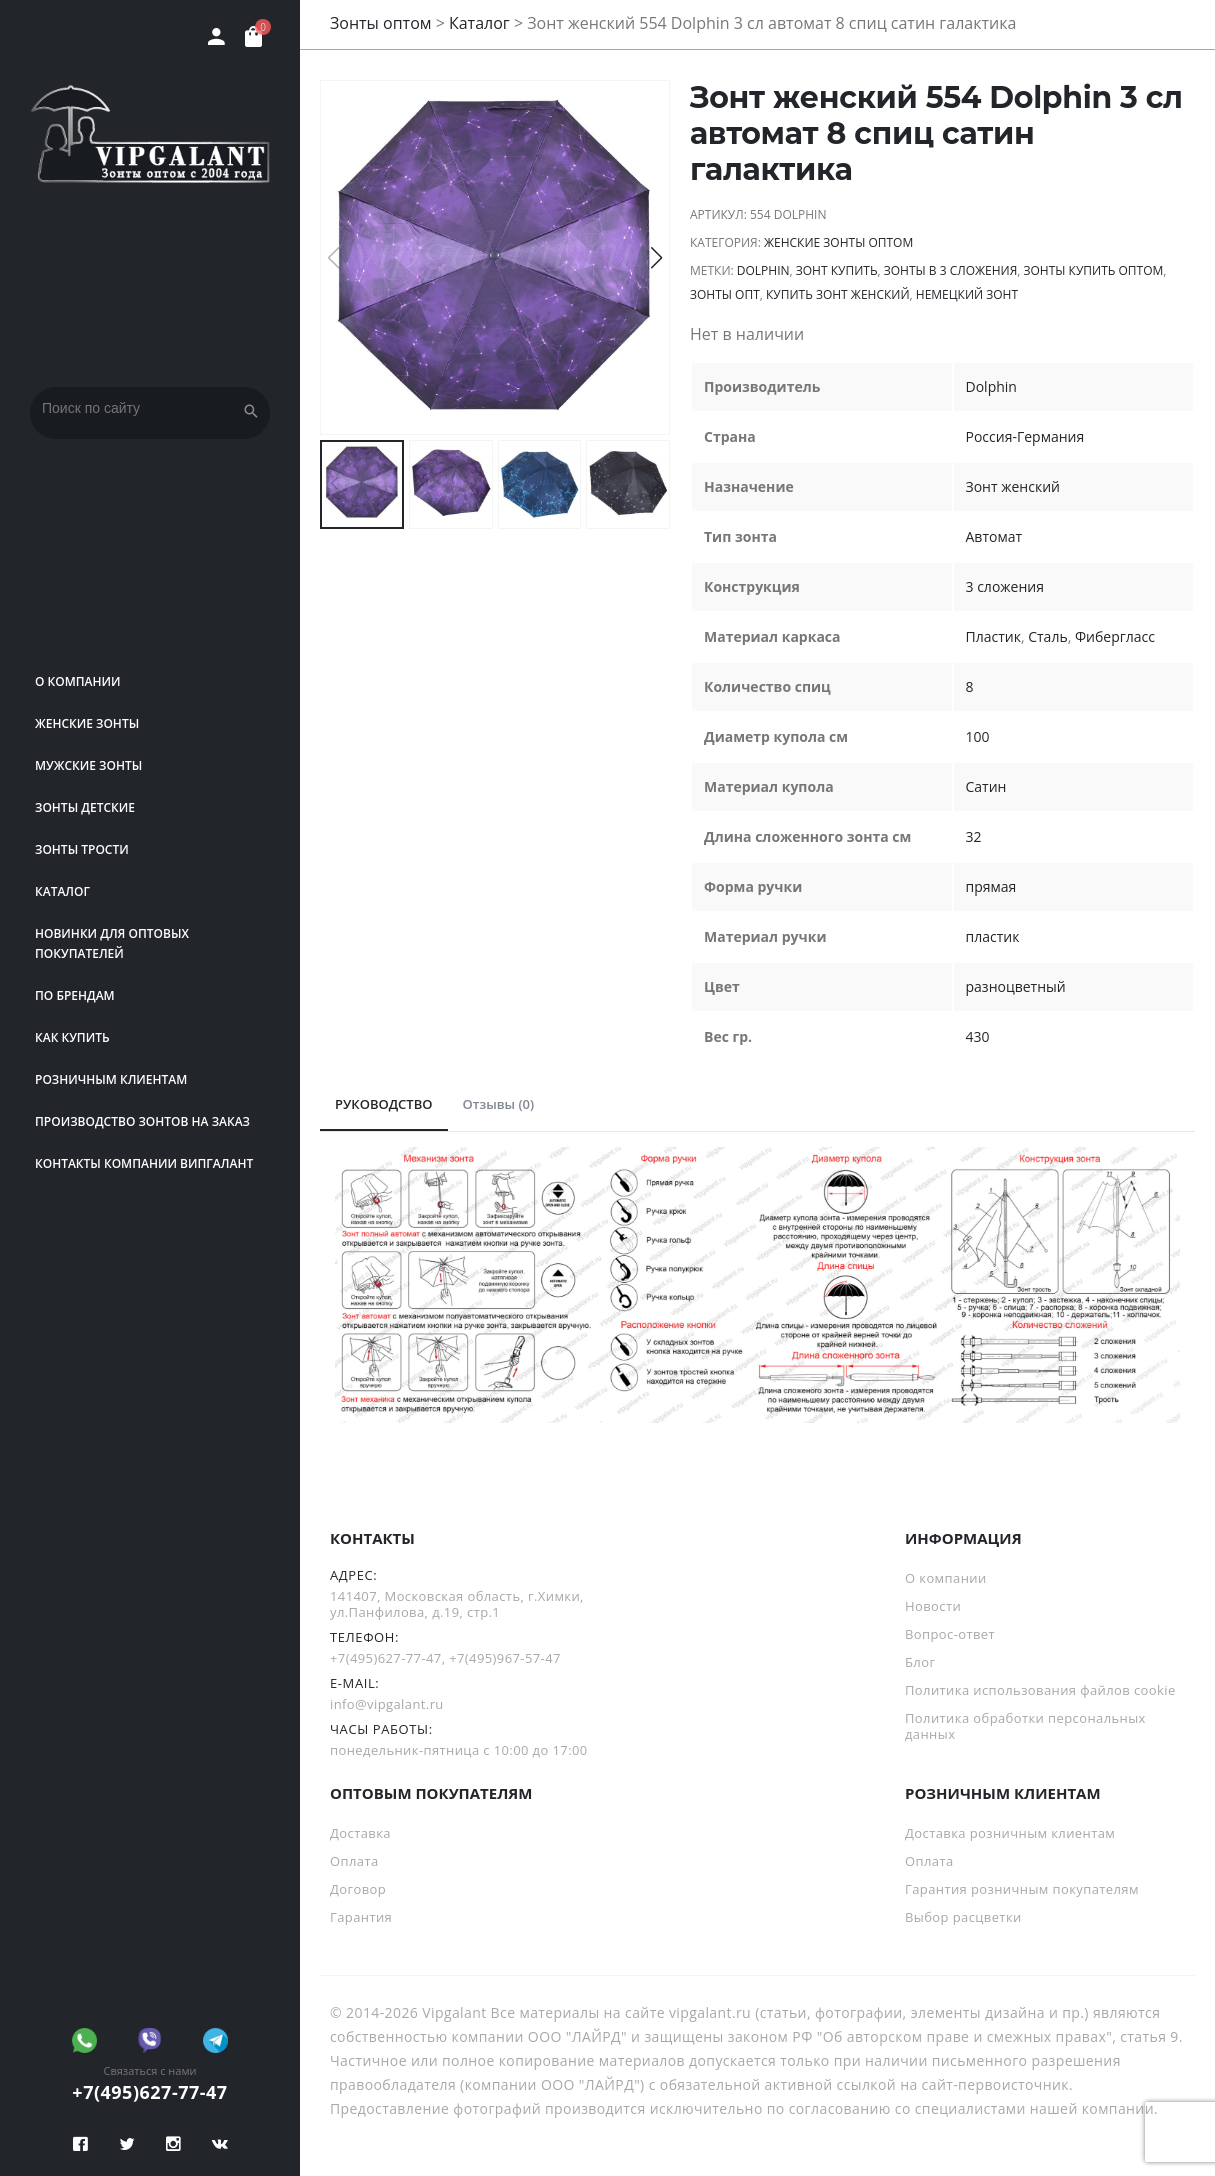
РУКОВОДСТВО (384, 1104)
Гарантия (361, 1917)
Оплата (354, 1861)
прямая (991, 886)
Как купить (72, 1037)
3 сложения (1005, 586)
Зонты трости (82, 849)
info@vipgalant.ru (387, 1704)
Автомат (994, 536)
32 (974, 836)
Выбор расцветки (963, 1917)
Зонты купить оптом (1094, 270)
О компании (78, 681)
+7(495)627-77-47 (149, 2092)
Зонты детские (85, 807)
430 (978, 1036)
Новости (933, 1606)
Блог (920, 1662)
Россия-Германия (1025, 436)
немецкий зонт (967, 294)
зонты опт (725, 294)
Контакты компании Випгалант (144, 1163)
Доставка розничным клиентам (1010, 1833)
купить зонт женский (838, 294)
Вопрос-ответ (950, 1634)
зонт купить (837, 270)
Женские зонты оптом (838, 242)
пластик (993, 936)
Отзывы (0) (499, 1104)
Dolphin (763, 270)
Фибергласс (1115, 636)
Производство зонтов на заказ (142, 1121)
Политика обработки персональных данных (1025, 1726)
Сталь (1047, 636)
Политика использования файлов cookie (1040, 1690)
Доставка (360, 1833)
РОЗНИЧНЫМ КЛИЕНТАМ (111, 1079)
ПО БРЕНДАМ (75, 995)
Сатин (986, 786)
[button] (656, 258)
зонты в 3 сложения (951, 270)
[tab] (384, 1105)
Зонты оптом (381, 23)
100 (978, 736)
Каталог (62, 891)
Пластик (993, 636)
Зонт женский (1013, 486)
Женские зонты (87, 723)
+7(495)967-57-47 (505, 1658)
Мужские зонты (88, 765)
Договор (358, 1889)
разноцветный (1016, 986)
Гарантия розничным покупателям (1022, 1889)
